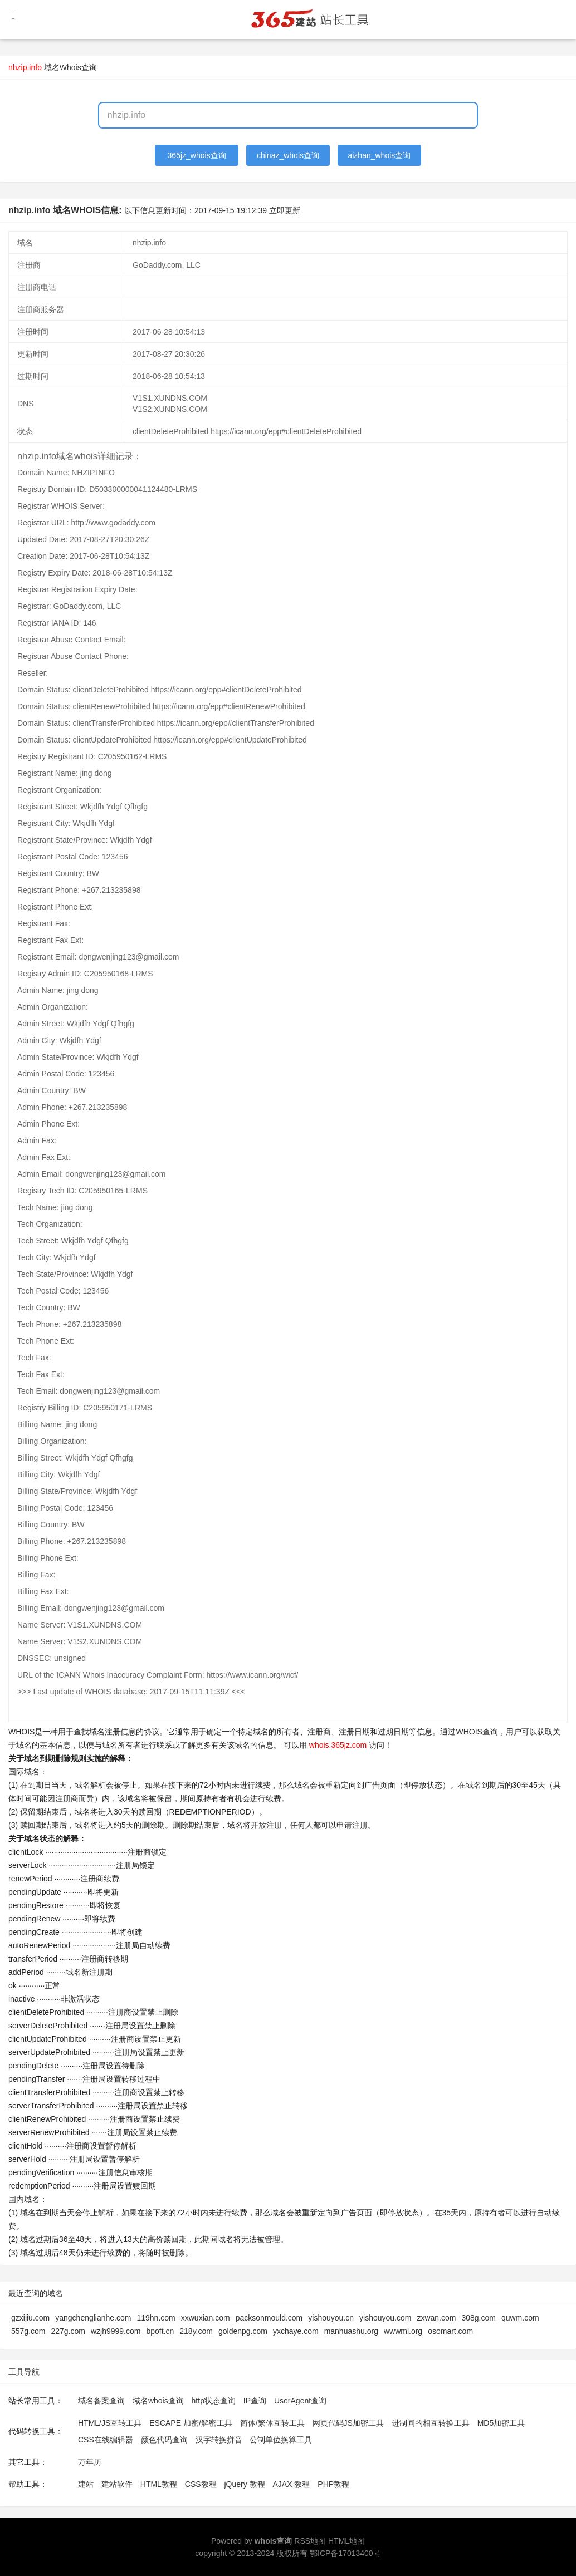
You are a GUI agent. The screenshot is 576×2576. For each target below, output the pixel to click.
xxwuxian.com (205, 2317)
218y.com (196, 2331)
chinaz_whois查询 (288, 155)
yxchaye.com (296, 2331)
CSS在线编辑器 (105, 2439)
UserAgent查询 (300, 2400)
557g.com (28, 2331)
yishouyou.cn (331, 2317)
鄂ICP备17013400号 (345, 2553)
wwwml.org (403, 2331)
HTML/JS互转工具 (109, 2422)
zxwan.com (436, 2317)
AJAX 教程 (291, 2484)
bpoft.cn (160, 2331)
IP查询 (254, 2400)
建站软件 (117, 2484)
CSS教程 (201, 2484)
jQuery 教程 (244, 2484)
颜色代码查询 (164, 2439)
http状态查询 (214, 2400)
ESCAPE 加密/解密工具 (190, 2422)
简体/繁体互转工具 (272, 2422)
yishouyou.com (385, 2317)
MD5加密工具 (501, 2422)
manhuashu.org (351, 2331)
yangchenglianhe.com (93, 2317)
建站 (86, 2484)
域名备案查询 (101, 2400)
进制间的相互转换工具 (431, 2422)
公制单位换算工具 (281, 2439)
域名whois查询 (158, 2400)
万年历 (89, 2461)
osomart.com (450, 2331)
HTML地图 (346, 2540)
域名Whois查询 (70, 67)
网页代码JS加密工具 (348, 2422)
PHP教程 (333, 2484)
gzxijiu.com (30, 2317)
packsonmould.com (269, 2317)
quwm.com (520, 2317)
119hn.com (155, 2317)
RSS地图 (310, 2540)
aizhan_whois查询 (379, 155)
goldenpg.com (242, 2331)
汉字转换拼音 (219, 2439)
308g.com (478, 2317)
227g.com (68, 2331)
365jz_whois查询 (197, 155)
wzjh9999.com (116, 2331)
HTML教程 (158, 2484)
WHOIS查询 (476, 1731)
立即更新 (284, 210)
